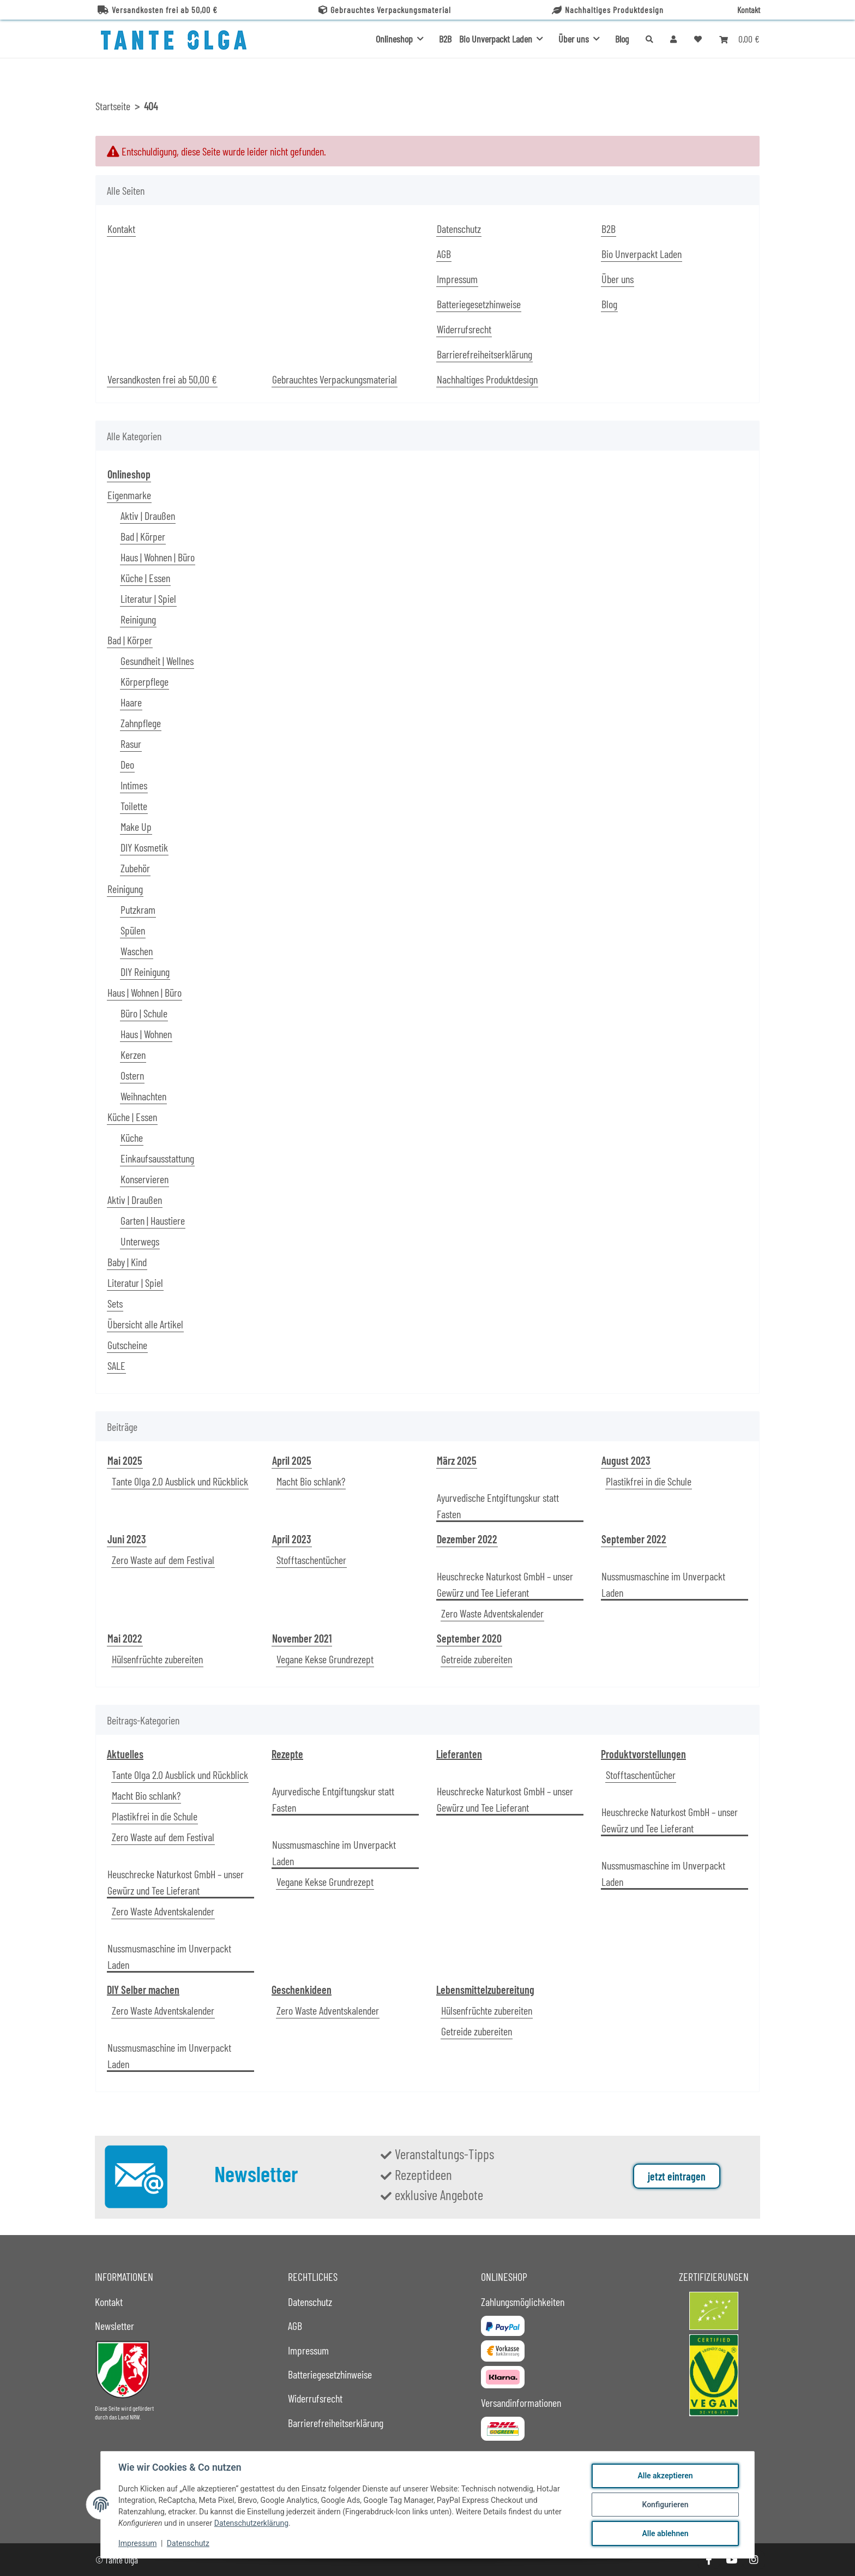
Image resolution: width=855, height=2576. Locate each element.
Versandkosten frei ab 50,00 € (158, 9)
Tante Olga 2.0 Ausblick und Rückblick (180, 1481)
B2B (445, 39)
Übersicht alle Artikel (145, 1324)
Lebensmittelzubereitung (485, 1989)
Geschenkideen (302, 1989)
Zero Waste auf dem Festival (163, 1559)
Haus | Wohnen (146, 1033)
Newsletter (114, 2325)
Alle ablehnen (665, 2533)
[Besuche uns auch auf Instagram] (754, 2559)
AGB (444, 253)
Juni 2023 (126, 1538)
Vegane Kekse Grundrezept (325, 1659)
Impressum (137, 2543)
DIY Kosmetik (144, 847)
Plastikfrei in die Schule (648, 1481)
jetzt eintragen (677, 2176)
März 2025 (457, 1460)
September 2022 (633, 1538)
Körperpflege (144, 681)
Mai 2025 (124, 1460)
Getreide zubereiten (476, 1659)
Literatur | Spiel (148, 598)
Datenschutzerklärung (251, 2523)
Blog (622, 39)
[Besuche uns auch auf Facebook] (708, 2559)
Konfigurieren (665, 2504)
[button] (673, 38)
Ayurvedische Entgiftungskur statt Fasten (498, 1505)
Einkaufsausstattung (157, 1158)
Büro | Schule (144, 1013)
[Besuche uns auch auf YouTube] (731, 2559)
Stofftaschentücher (311, 1559)
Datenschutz (188, 2543)
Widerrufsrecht (464, 329)
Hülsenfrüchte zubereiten (157, 1659)
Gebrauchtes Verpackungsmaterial (384, 9)
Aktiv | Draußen (148, 515)
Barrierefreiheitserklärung (484, 354)
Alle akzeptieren (665, 2475)
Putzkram (138, 909)
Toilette (134, 805)
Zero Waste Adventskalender (492, 1613)
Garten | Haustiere (153, 1220)
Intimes (134, 785)
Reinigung (138, 619)
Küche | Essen (145, 577)
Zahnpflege (141, 722)
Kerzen (133, 1054)
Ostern (132, 1075)
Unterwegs (140, 1241)
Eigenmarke (129, 494)
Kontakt (748, 9)
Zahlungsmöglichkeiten (522, 2301)
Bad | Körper (143, 536)
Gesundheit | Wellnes (157, 660)
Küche (132, 1137)
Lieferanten (459, 1753)
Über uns (617, 278)
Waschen (137, 950)
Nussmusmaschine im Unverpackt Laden (663, 1584)
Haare (131, 702)
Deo (127, 764)
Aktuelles (125, 1753)
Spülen (133, 930)
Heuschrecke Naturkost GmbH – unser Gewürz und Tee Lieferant (505, 1584)
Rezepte (287, 1753)
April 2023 (291, 1538)
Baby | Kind (127, 1261)
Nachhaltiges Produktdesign (608, 9)
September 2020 (469, 1638)
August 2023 (626, 1460)
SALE (116, 1365)
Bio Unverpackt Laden (641, 253)
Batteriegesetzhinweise (479, 303)
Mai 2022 (124, 1638)
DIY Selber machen (143, 1989)
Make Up (136, 826)
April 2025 (291, 1460)
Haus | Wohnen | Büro (158, 557)
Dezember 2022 (467, 1538)
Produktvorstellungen (643, 1753)
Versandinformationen (521, 2402)
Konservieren (144, 1178)
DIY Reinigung (145, 971)
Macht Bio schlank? (310, 1481)
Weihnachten (143, 1096)
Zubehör (135, 867)
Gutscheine (127, 1344)
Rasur (131, 743)
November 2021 (302, 1638)
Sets (115, 1303)
